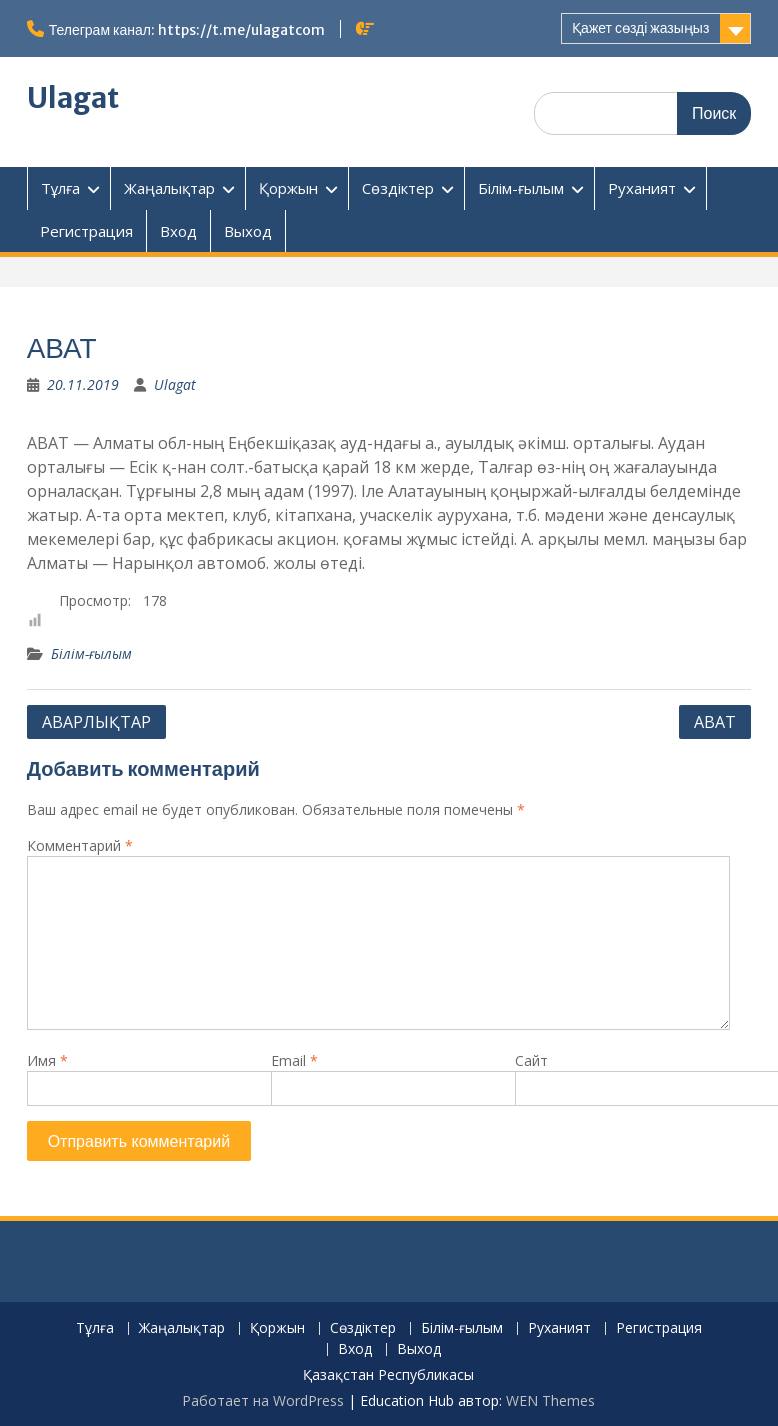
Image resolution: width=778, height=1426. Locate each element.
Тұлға (60, 188)
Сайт (531, 1060)
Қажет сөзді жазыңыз (640, 28)
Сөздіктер (398, 188)
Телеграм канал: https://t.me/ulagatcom (187, 30)
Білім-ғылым (521, 188)
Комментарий (80, 845)
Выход (248, 231)
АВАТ (715, 722)
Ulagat (73, 98)
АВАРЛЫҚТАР (96, 722)
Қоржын (288, 188)
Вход (178, 231)
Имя (47, 1060)
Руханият (642, 188)
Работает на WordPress (263, 1400)
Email (294, 1060)
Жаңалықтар (169, 188)
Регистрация (86, 231)
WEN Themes (550, 1400)
